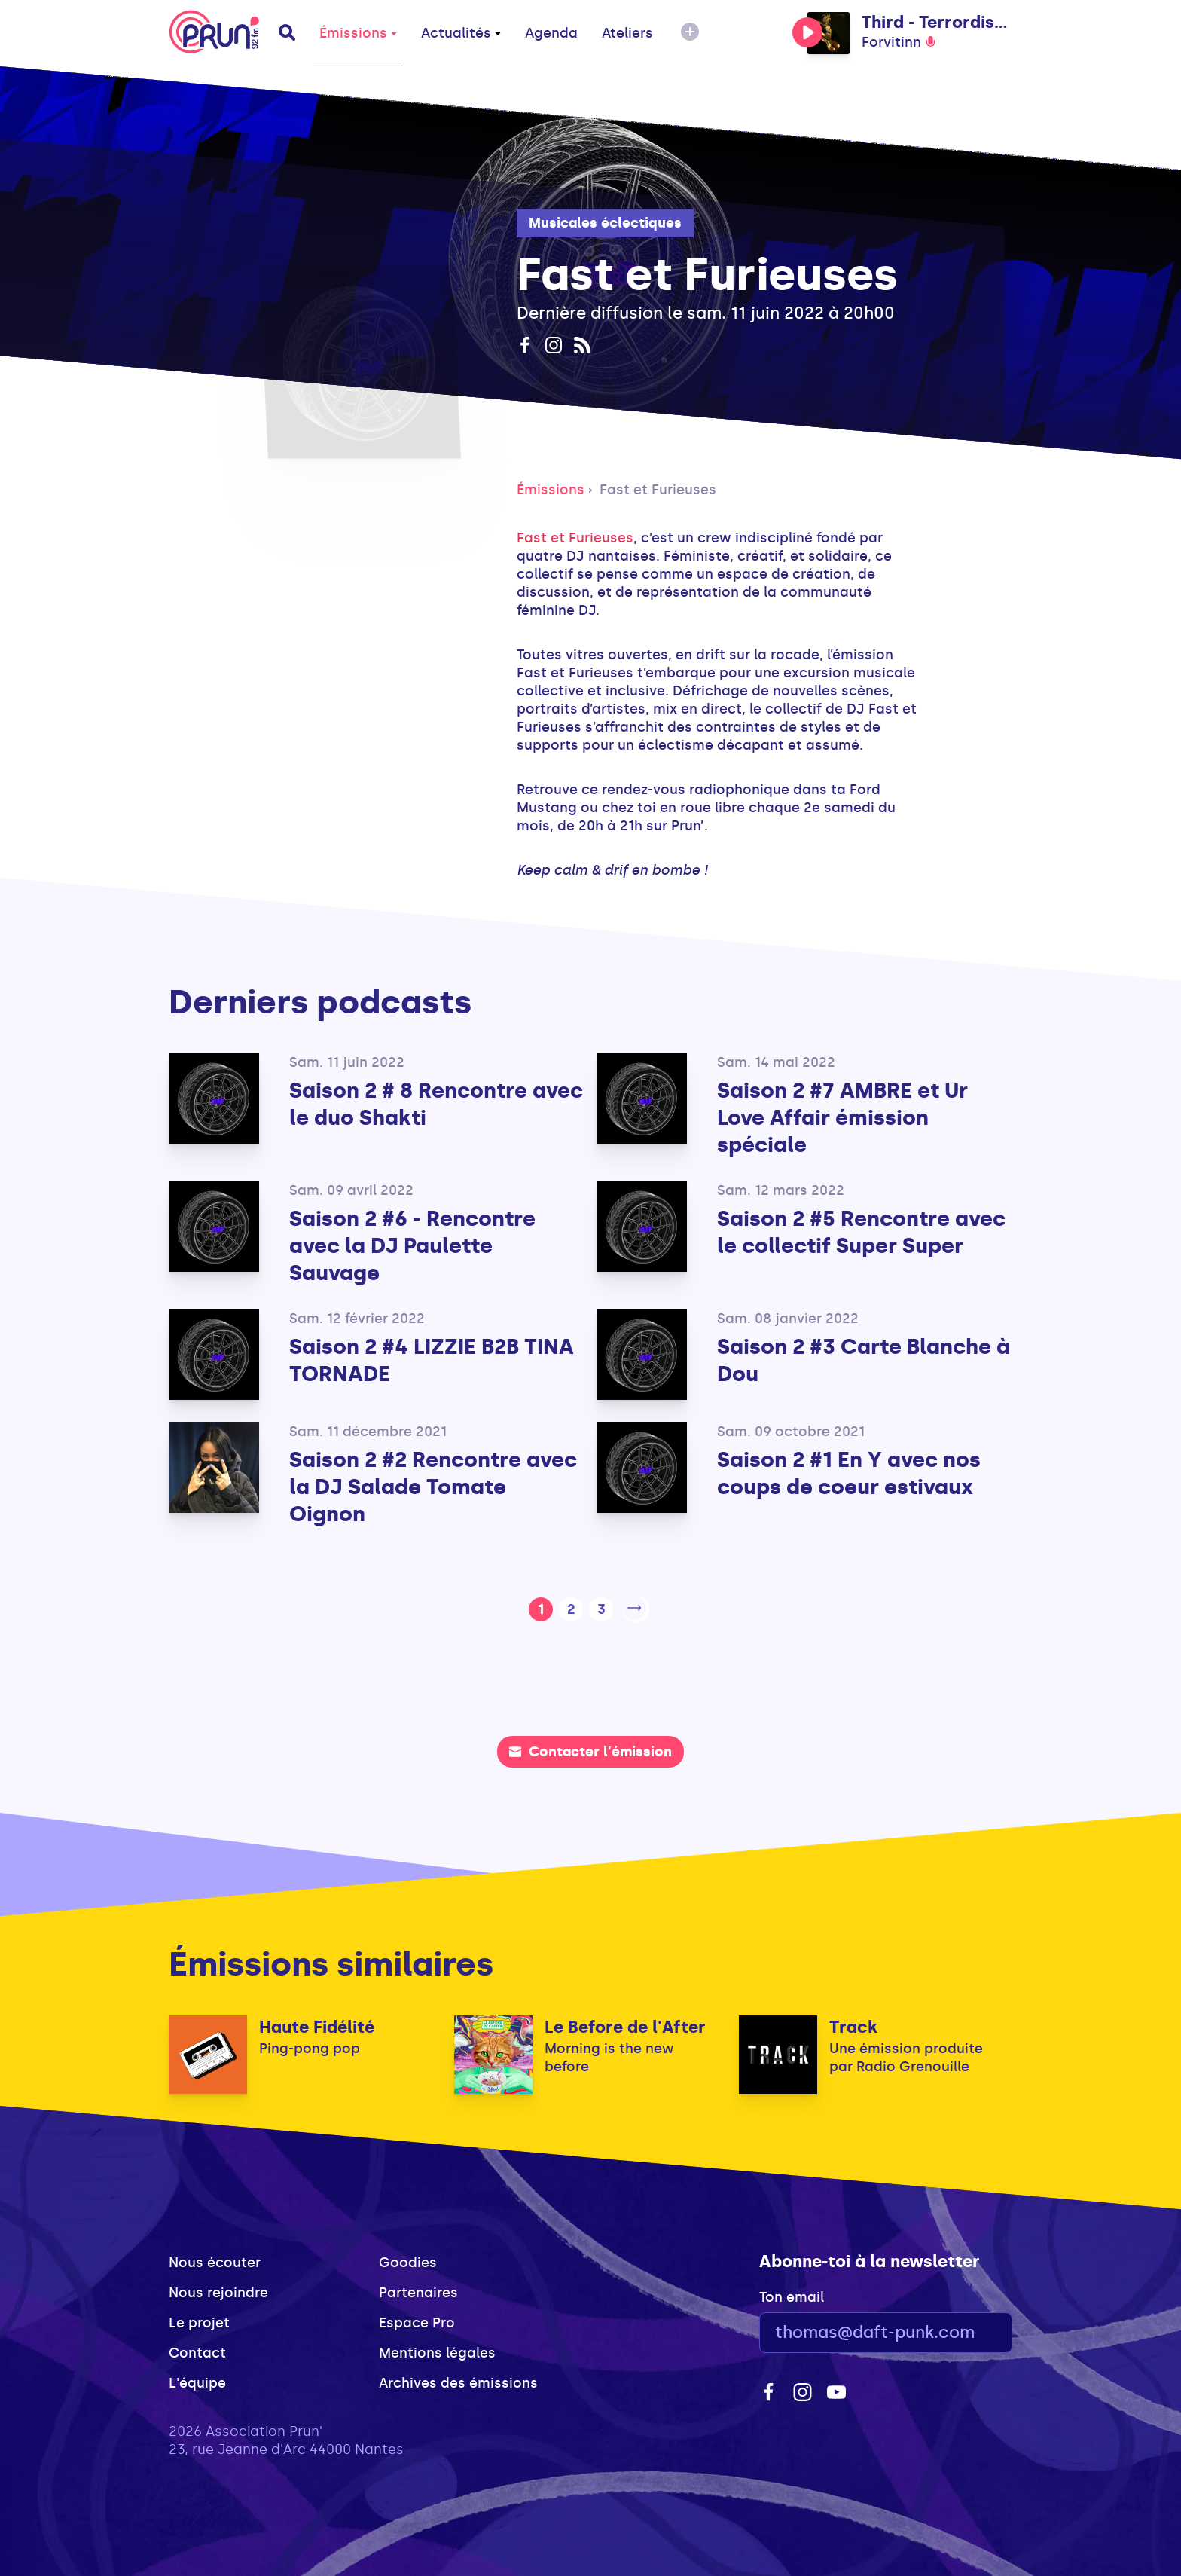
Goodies (408, 2259)
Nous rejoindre (218, 2289)
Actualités (461, 33)
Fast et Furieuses (658, 489)
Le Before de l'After (625, 2024)
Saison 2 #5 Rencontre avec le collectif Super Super (861, 1232)
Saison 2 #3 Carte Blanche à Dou (863, 1360)
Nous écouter (215, 2259)
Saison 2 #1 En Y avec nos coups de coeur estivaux (849, 1473)
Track (853, 2024)
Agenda (551, 33)
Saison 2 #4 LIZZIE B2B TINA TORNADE (431, 1360)
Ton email (791, 2294)
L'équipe (197, 2380)
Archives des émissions (458, 2380)
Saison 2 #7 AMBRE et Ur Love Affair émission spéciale (842, 1117)
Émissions (358, 33)
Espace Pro (417, 2320)
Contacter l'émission (590, 1748)
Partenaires (418, 2289)
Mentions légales (437, 2350)
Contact (197, 2350)
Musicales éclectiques (605, 223)
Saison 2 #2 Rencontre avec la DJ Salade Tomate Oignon (433, 1486)
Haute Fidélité (316, 2024)
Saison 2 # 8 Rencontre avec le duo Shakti (436, 1104)
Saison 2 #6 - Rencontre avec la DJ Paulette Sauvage (412, 1245)
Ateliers (627, 33)
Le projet (199, 2320)
